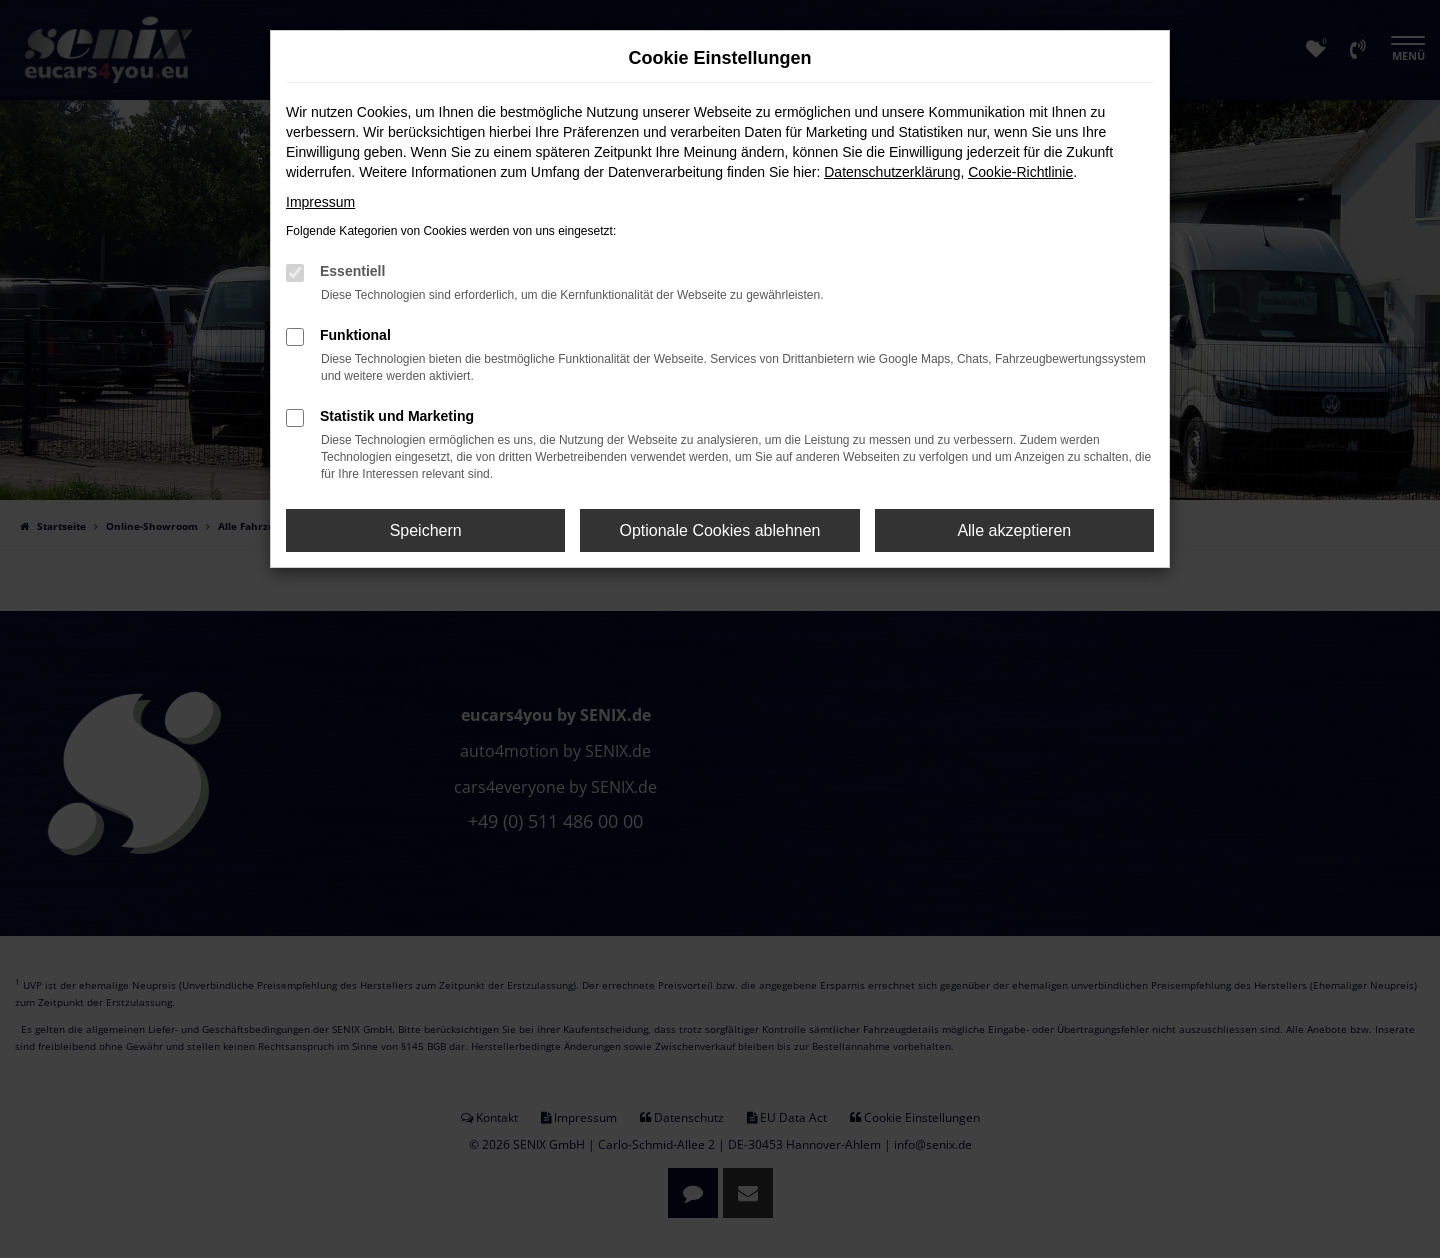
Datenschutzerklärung (892, 172)
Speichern (426, 530)
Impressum (320, 202)
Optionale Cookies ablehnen (719, 530)
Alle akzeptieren (1014, 530)
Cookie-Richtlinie (1020, 172)
